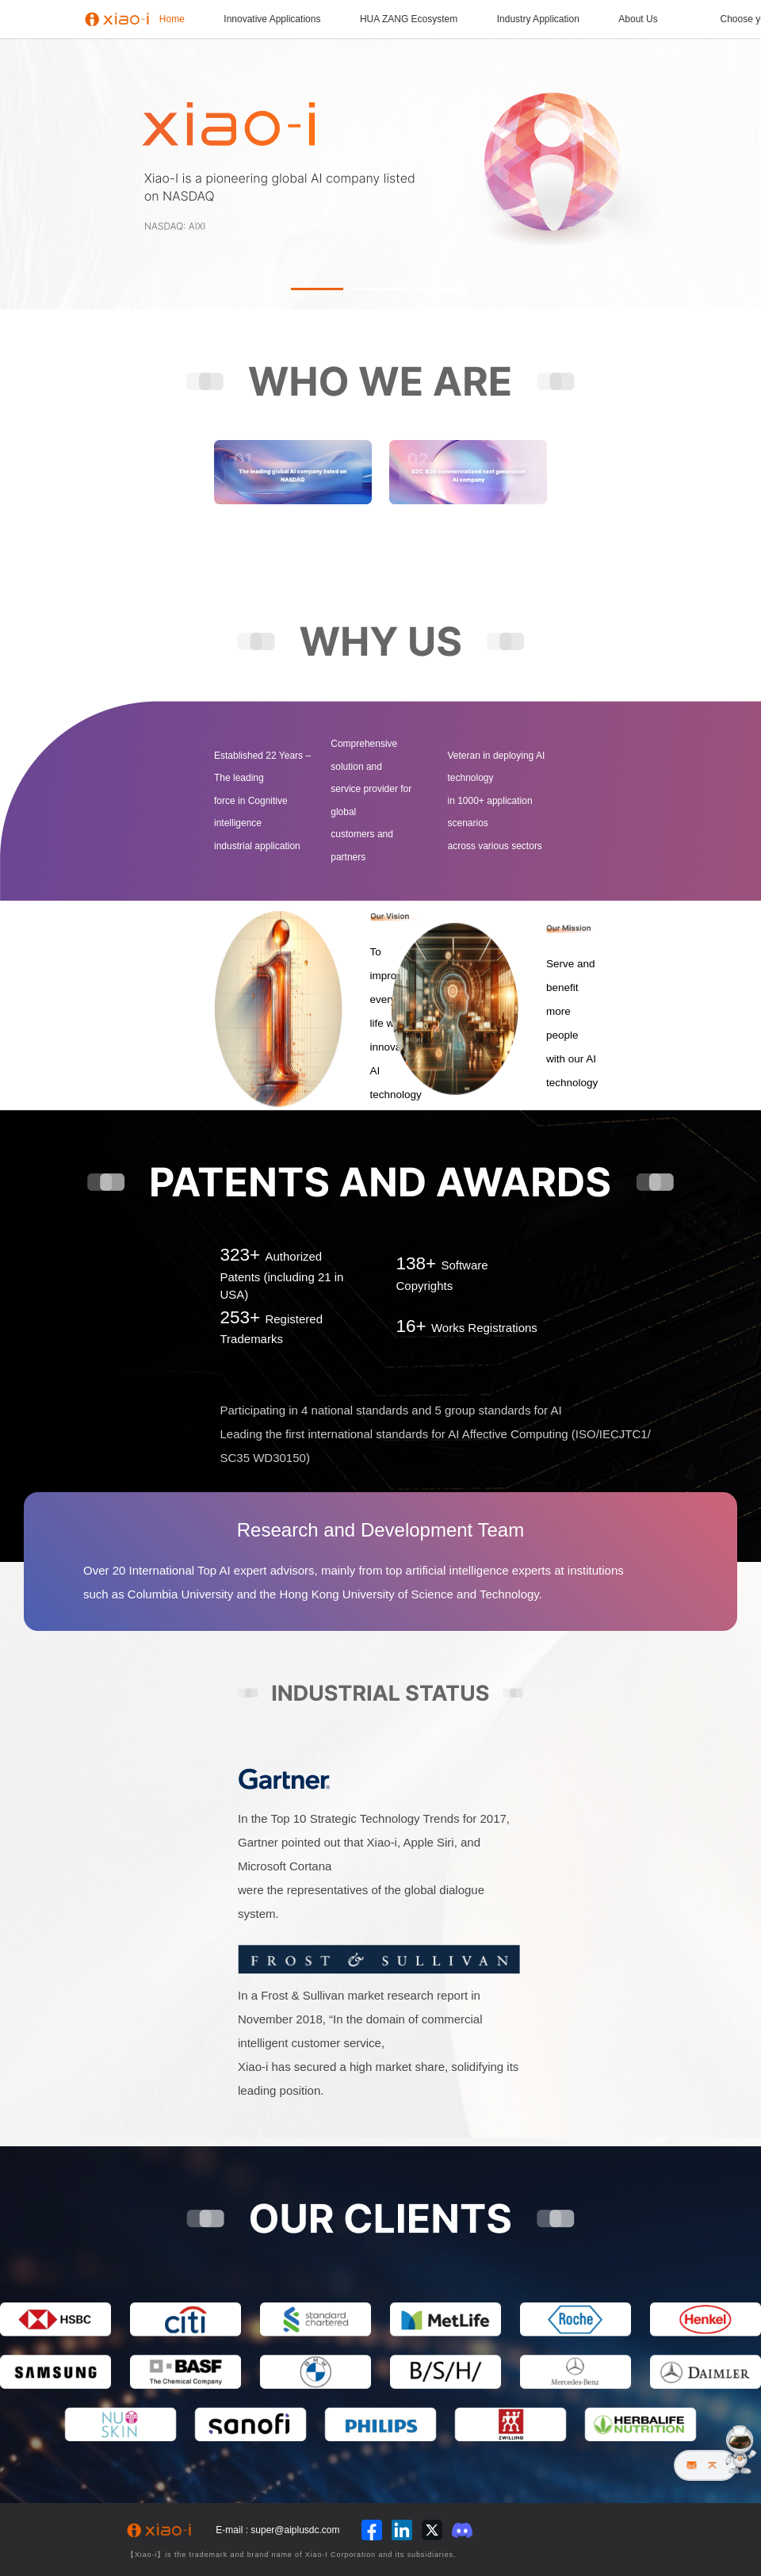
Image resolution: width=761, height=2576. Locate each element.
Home (172, 19)
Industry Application (538, 19)
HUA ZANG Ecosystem (408, 19)
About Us (637, 19)
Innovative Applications (272, 19)
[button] (317, 289)
